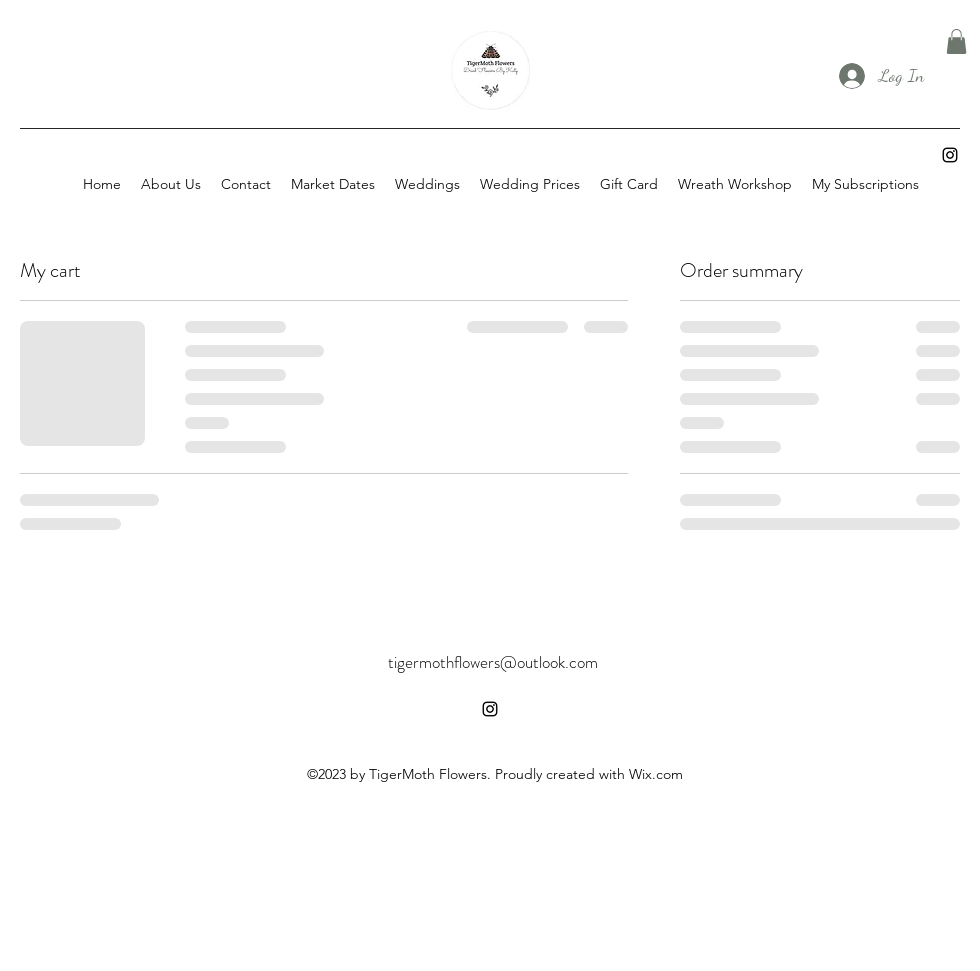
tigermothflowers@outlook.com (493, 662)
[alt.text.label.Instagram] (950, 155)
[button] (956, 41)
